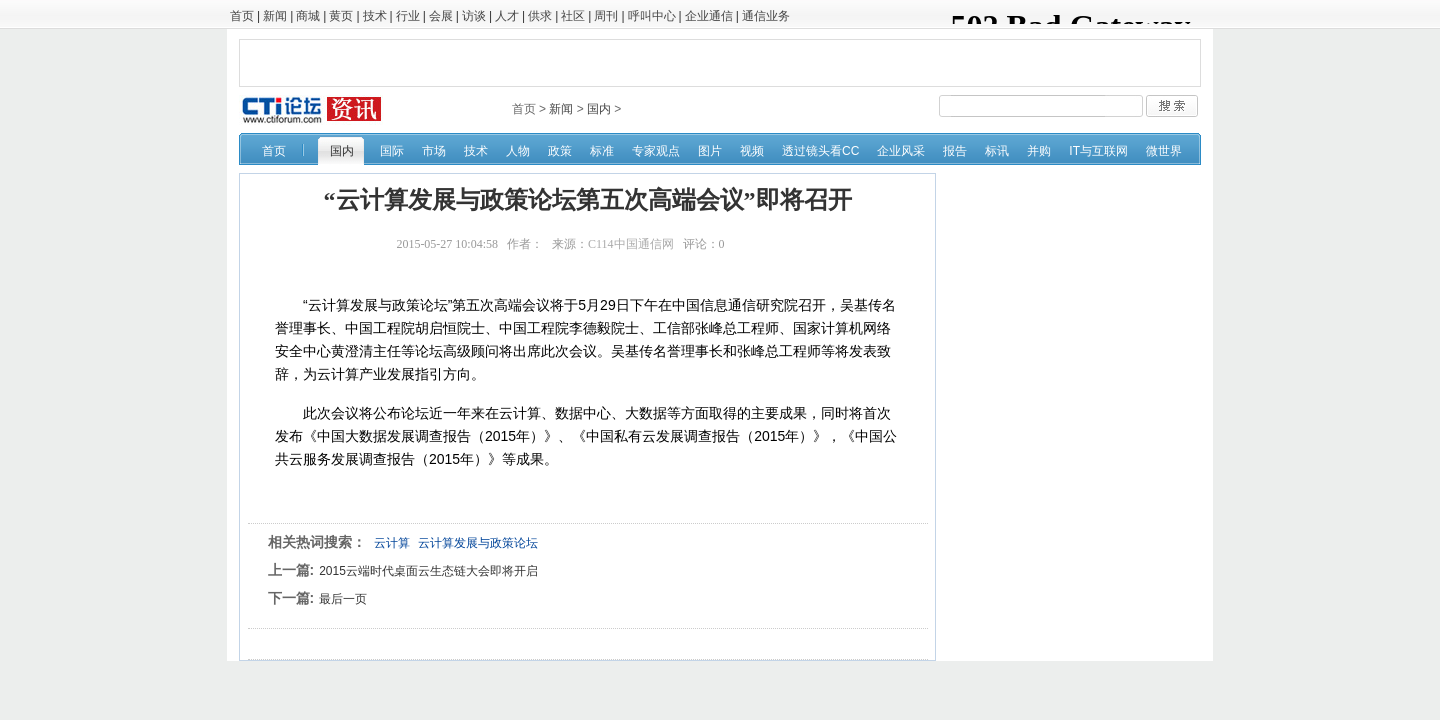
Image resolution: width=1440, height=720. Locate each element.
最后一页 (343, 599)
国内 (599, 109)
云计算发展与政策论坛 (478, 543)
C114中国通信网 (631, 244)
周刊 (606, 16)
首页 (242, 16)
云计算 (392, 543)
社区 (573, 16)
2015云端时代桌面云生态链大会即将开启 (428, 571)
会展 (441, 16)
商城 (308, 16)
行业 (408, 16)
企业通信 (709, 16)
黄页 (341, 16)
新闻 (275, 16)
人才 (507, 16)
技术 (375, 16)
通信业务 (766, 16)
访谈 (474, 16)
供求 (540, 16)
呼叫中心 (652, 16)
